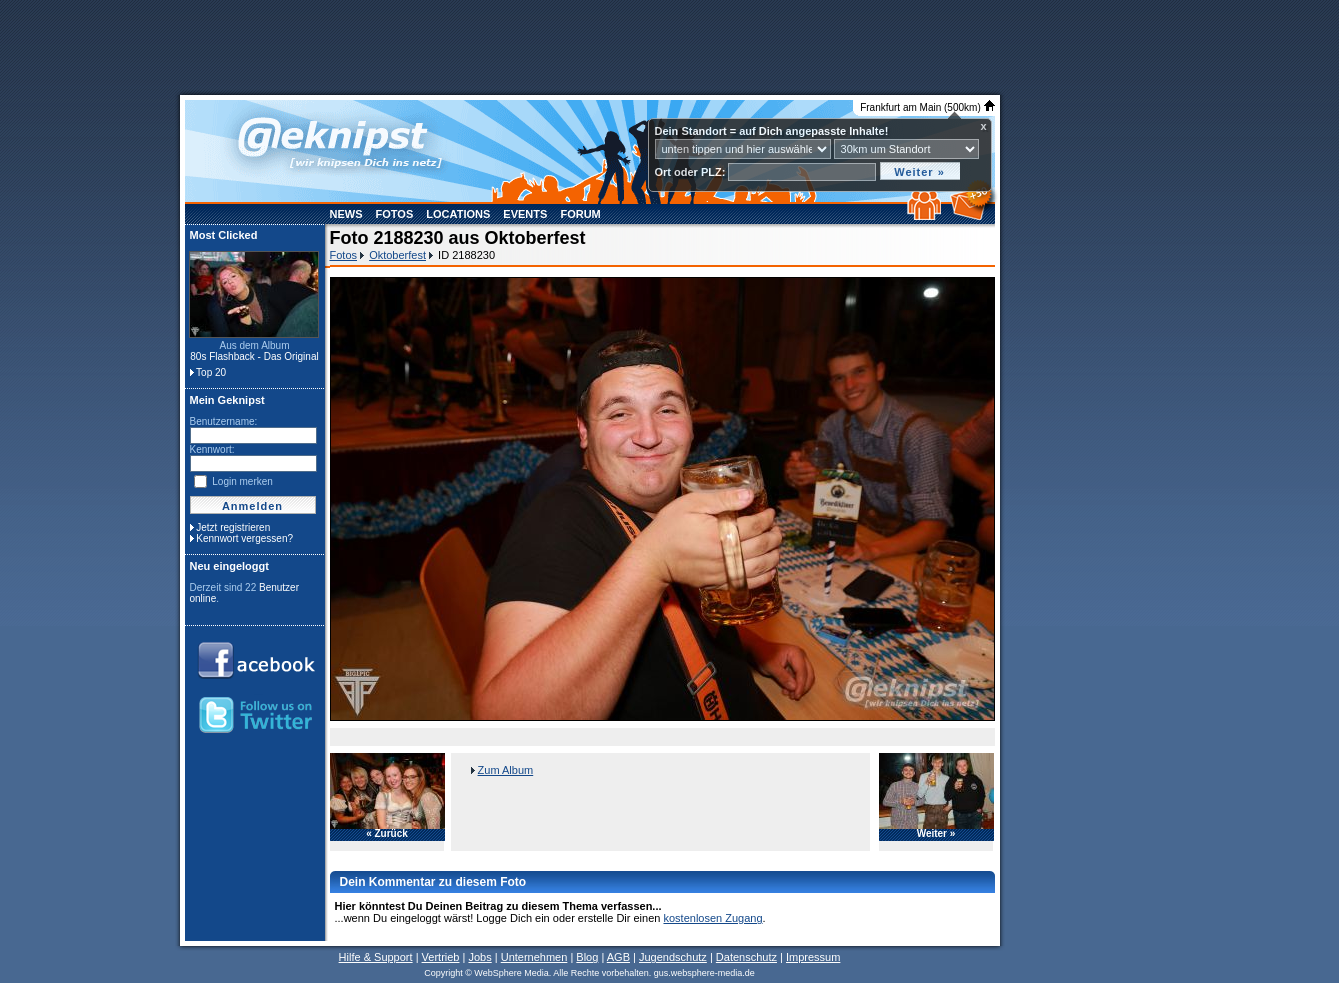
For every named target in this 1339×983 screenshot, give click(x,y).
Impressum (813, 957)
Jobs (479, 957)
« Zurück (387, 834)
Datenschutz (746, 957)
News (346, 214)
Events (525, 214)
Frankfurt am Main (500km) (927, 107)
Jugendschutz (673, 957)
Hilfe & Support (376, 957)
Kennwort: (212, 449)
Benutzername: (224, 421)
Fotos (395, 214)
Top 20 (211, 372)
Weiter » (936, 834)
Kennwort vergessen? (244, 538)
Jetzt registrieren (233, 527)
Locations (458, 214)
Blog (587, 957)
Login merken (242, 481)
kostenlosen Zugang (712, 918)
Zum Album (506, 770)
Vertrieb (441, 957)
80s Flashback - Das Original (254, 356)
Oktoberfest (397, 255)
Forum (580, 214)
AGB (618, 957)
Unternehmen (534, 957)
